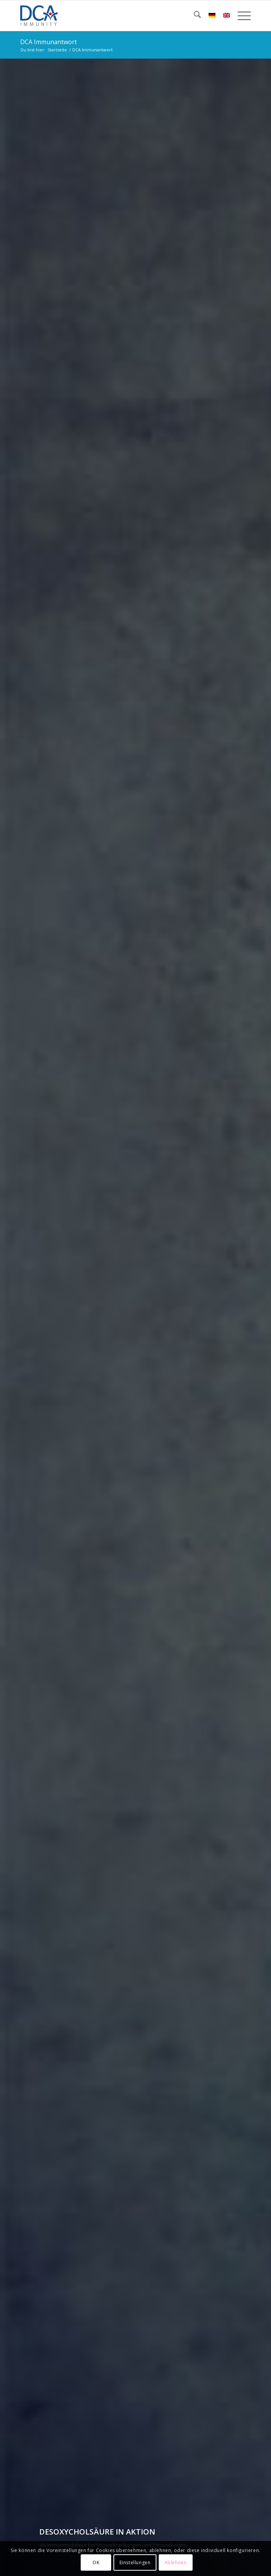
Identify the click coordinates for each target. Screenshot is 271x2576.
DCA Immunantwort (48, 42)
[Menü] (240, 15)
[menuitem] (193, 15)
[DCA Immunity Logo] (112, 15)
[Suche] (193, 15)
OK (95, 2562)
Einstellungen (135, 2562)
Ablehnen (175, 2562)
